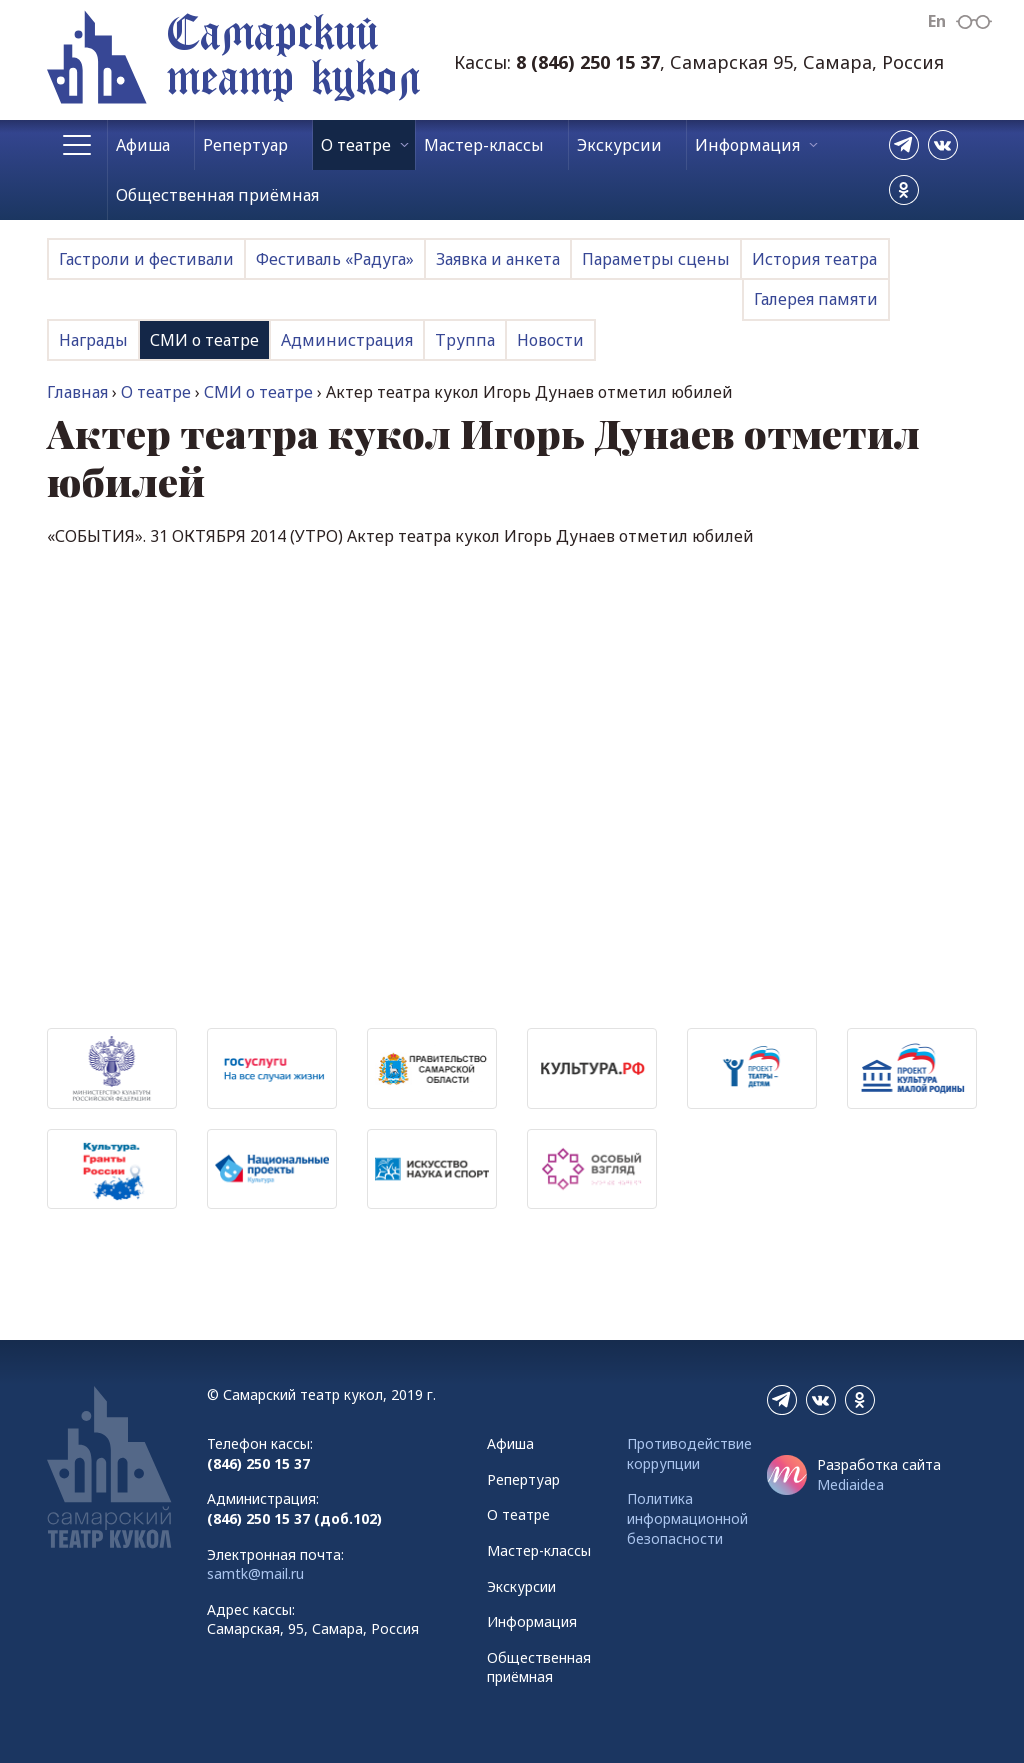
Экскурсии (619, 145)
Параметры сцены (656, 259)
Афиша (143, 145)
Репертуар (245, 145)
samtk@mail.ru (255, 1573)
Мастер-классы (484, 145)
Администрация (347, 340)
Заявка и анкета (498, 259)
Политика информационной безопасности (687, 1518)
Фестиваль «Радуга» (335, 259)
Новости (550, 340)
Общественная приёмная (217, 195)
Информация (747, 145)
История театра (814, 259)
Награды (93, 340)
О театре (356, 145)
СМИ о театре (204, 340)
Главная (77, 392)
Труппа (465, 340)
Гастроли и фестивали (146, 259)
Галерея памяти (816, 299)
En (937, 21)
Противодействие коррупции (689, 1453)
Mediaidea (850, 1484)
